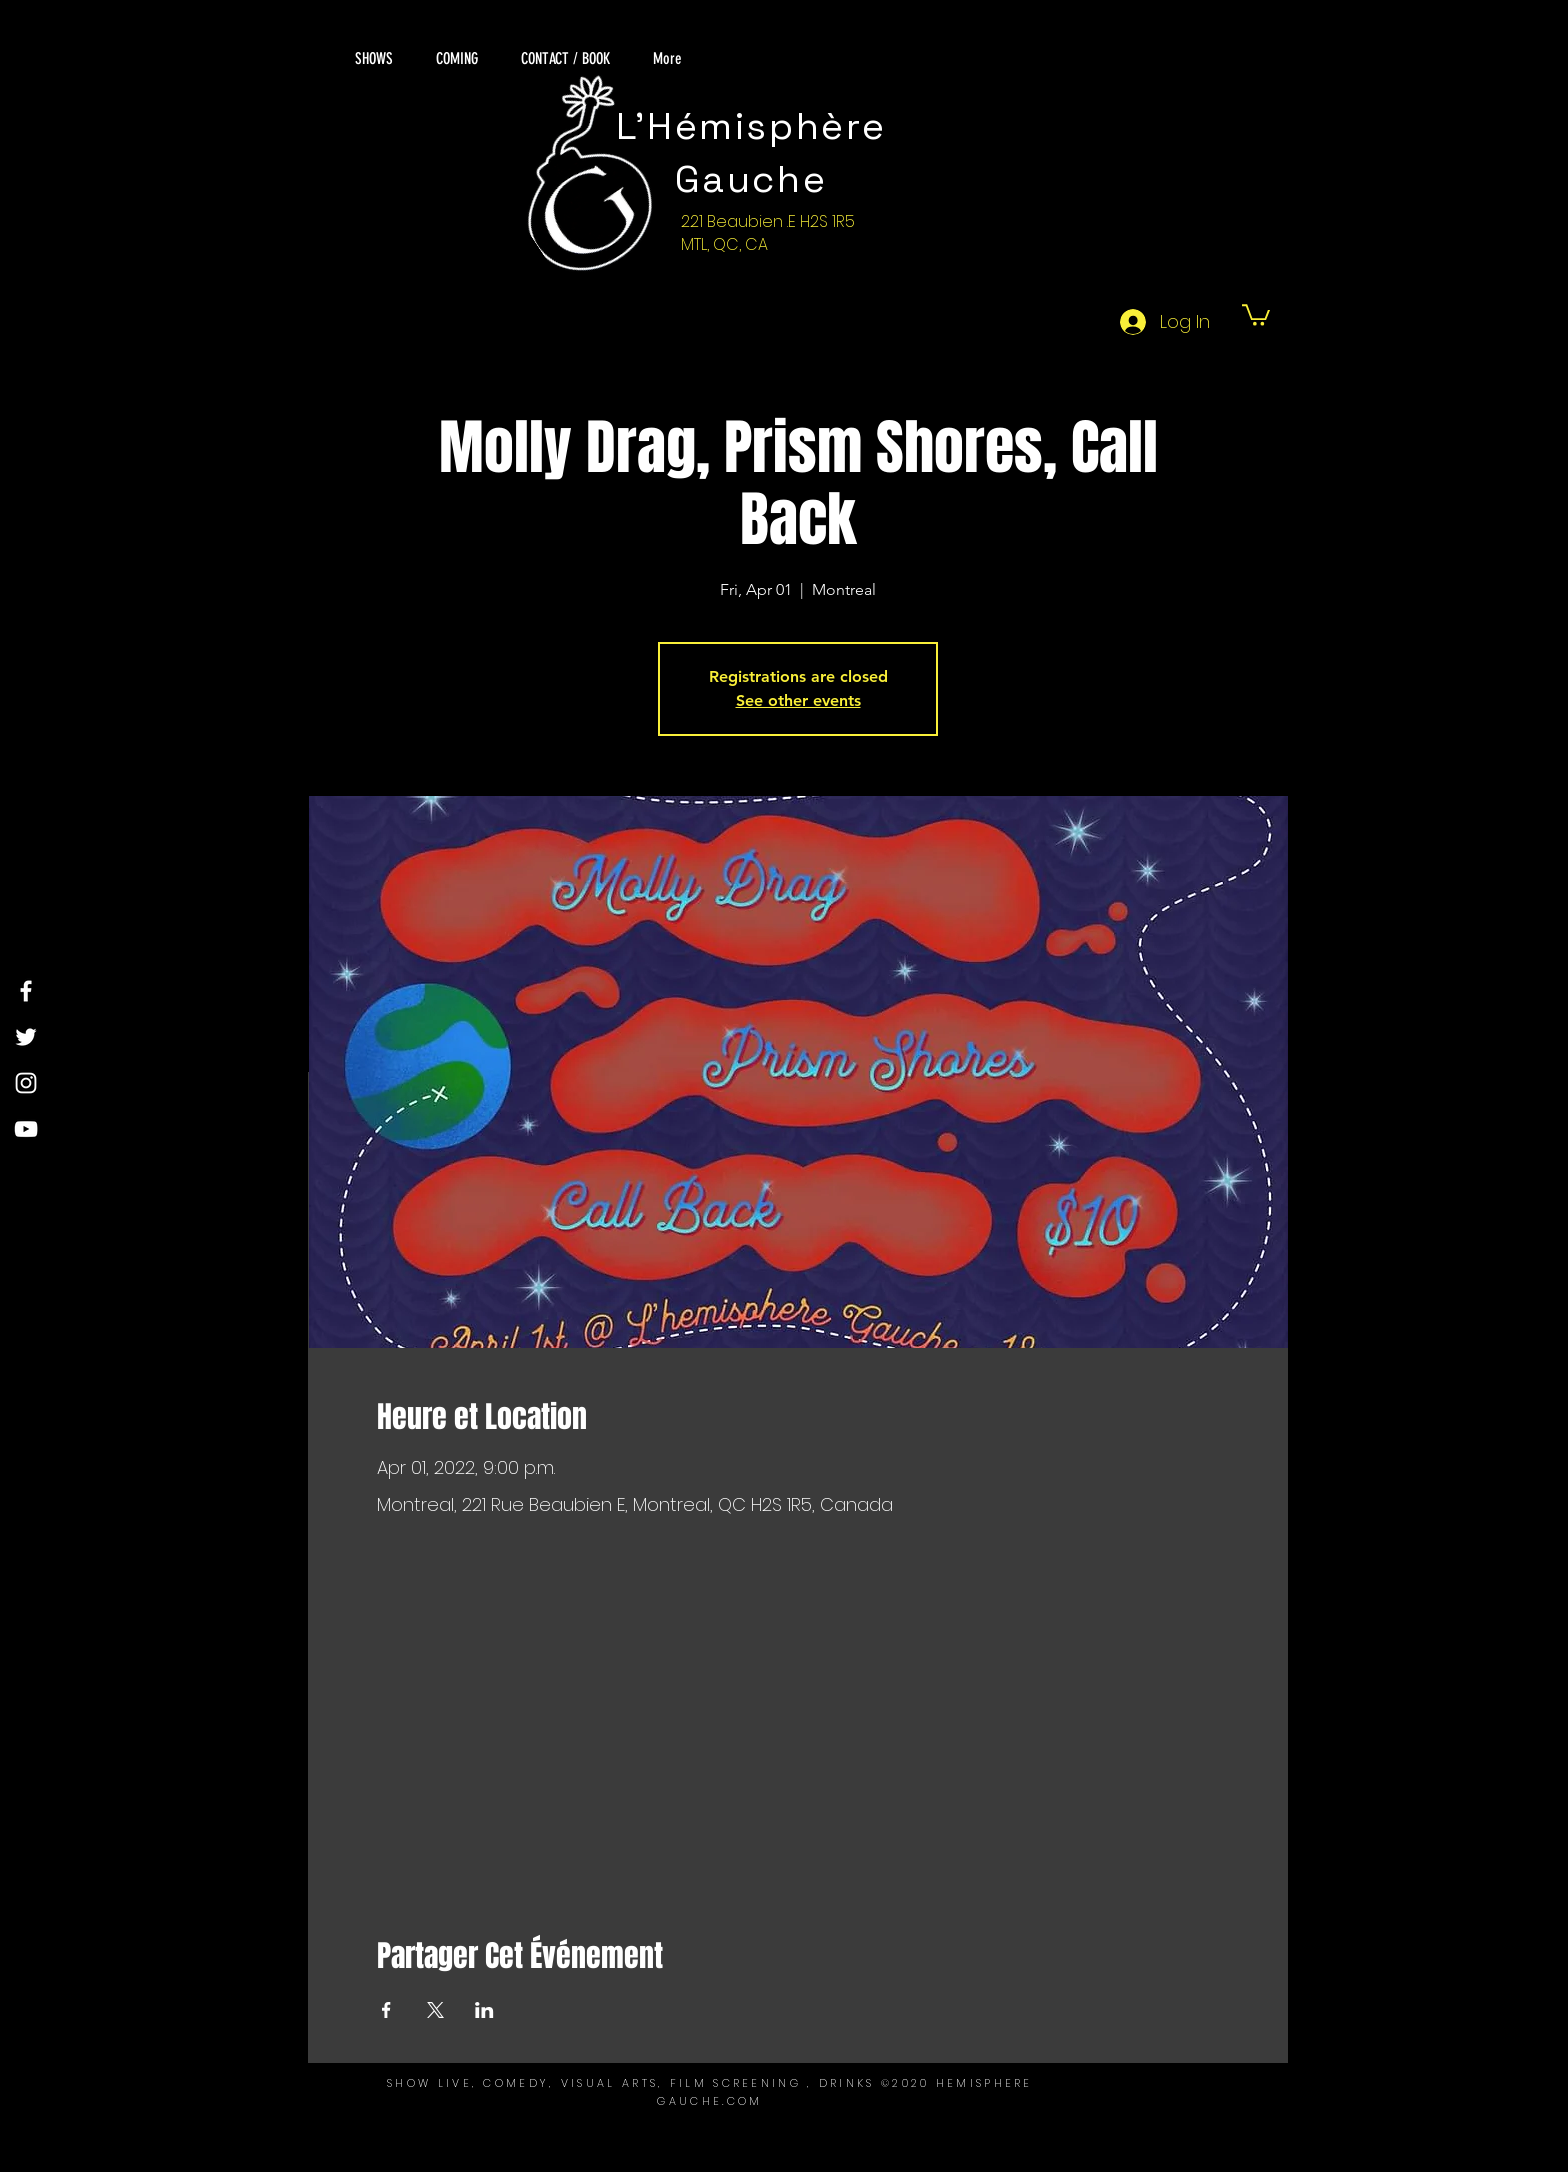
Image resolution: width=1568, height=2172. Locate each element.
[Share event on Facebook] (386, 2010)
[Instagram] (26, 1083)
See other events (798, 700)
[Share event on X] (435, 2010)
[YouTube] (26, 1129)
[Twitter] (26, 1037)
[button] (1256, 314)
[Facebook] (26, 991)
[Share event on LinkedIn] (484, 2010)
